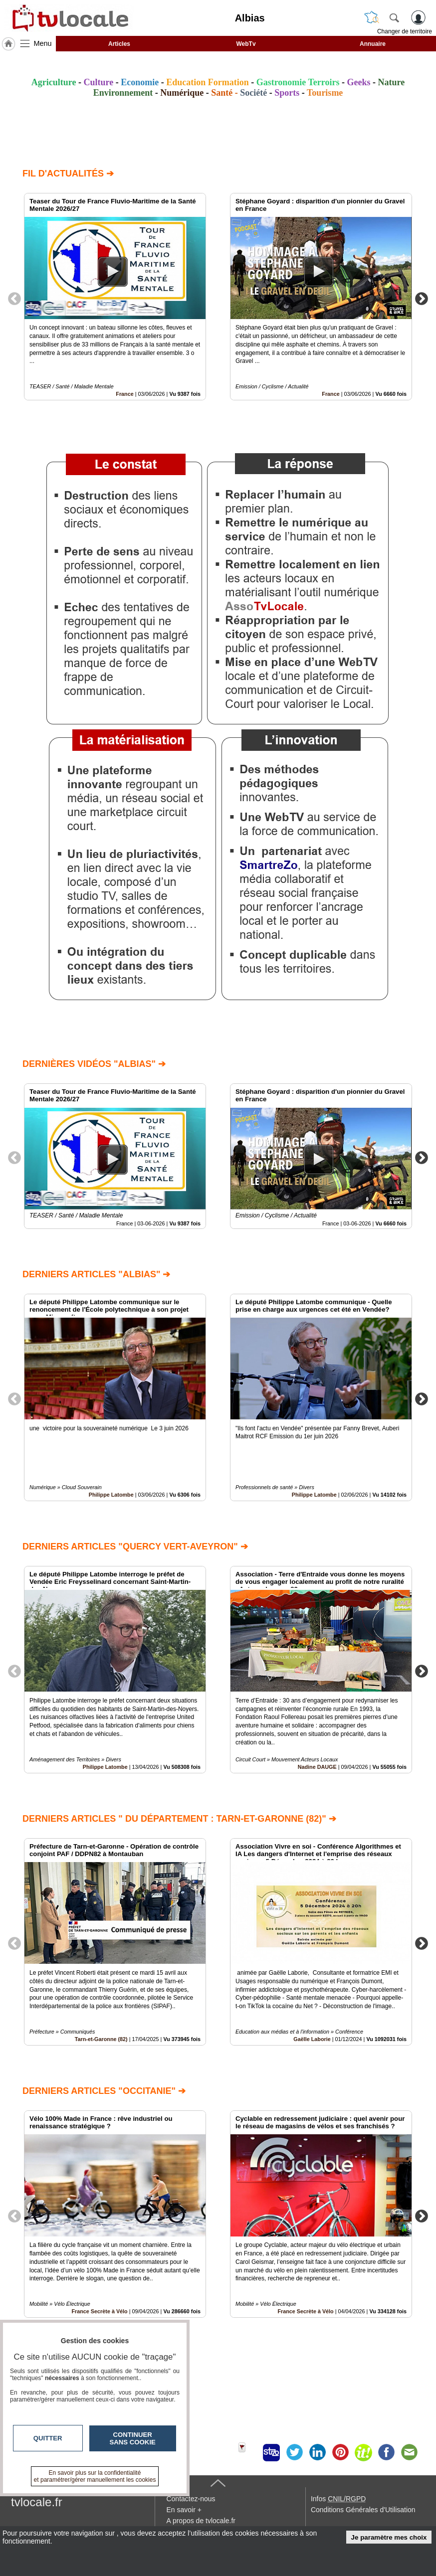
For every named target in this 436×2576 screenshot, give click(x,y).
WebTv (245, 43)
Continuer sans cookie (133, 2438)
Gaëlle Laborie (311, 2039)
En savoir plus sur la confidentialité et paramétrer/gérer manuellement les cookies (95, 2476)
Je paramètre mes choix (389, 2537)
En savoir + (183, 2510)
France (124, 394)
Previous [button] (14, 298)
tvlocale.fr (36, 2502)
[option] (115, 296)
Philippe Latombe (111, 1495)
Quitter (47, 2438)
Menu (43, 43)
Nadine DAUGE (317, 1767)
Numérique (182, 93)
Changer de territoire (404, 31)
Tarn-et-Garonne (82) (101, 2039)
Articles (119, 43)
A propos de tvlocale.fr (200, 2521)
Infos (338, 2499)
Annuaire (373, 43)
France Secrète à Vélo (305, 2311)
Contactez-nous (190, 2499)
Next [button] (421, 298)
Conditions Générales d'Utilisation (363, 2510)
